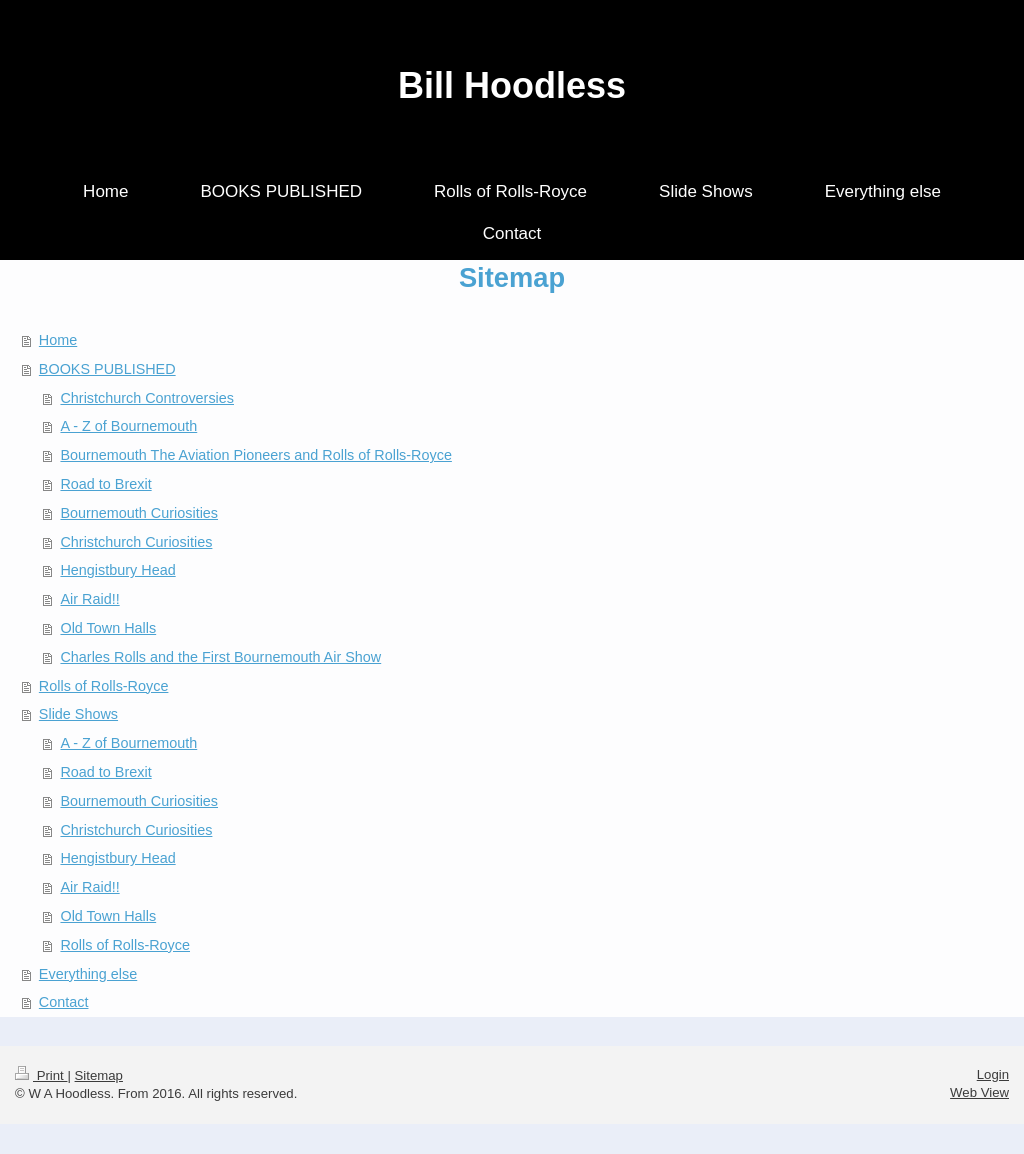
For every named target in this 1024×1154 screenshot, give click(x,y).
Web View (979, 1092)
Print (41, 1075)
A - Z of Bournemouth (128, 426)
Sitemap (99, 1075)
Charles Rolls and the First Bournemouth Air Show (220, 657)
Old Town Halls (108, 628)
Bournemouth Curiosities (139, 513)
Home (58, 340)
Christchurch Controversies (147, 398)
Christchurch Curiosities (136, 542)
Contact (64, 1002)
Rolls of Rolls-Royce (104, 686)
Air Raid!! (89, 599)
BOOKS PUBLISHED (107, 369)
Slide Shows (78, 714)
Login (993, 1074)
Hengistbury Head (117, 570)
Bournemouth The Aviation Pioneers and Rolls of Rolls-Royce (255, 455)
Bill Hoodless (512, 85)
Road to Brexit (105, 484)
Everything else (88, 974)
